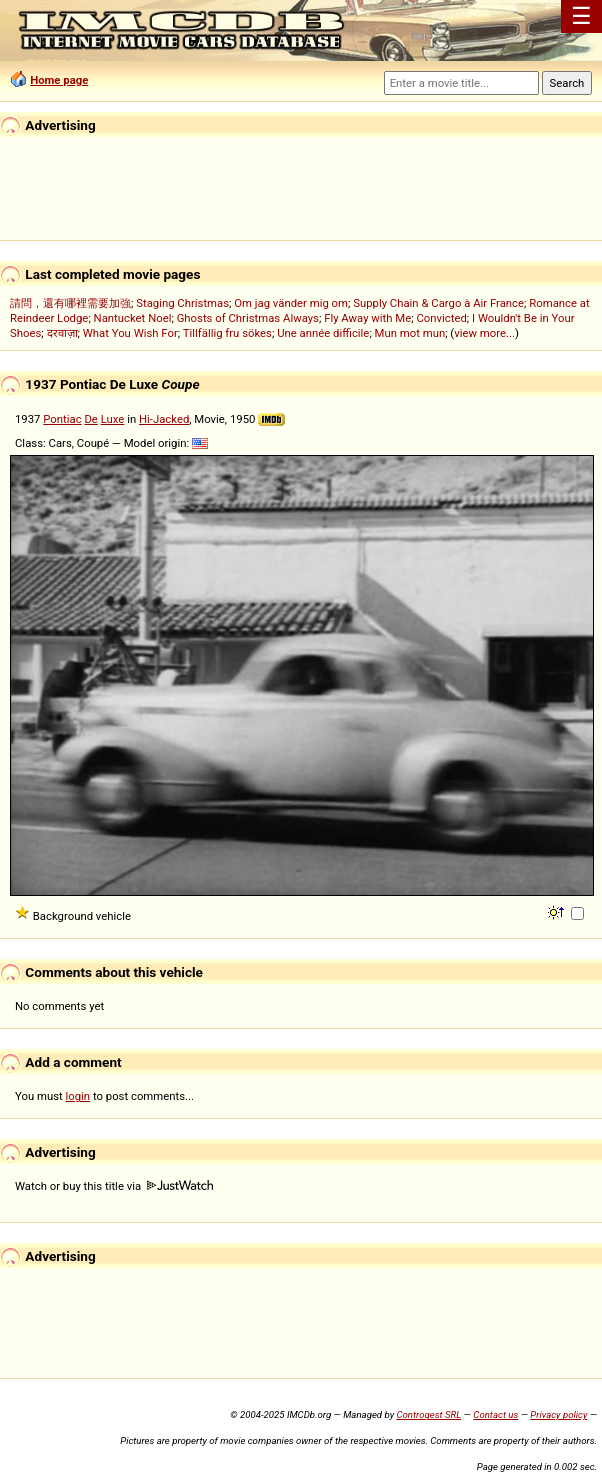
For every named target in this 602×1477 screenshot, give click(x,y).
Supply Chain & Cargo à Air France (438, 303)
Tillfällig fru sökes (227, 333)
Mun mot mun (410, 333)
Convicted (441, 318)
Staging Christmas (182, 303)
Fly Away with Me (367, 318)
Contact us (495, 1414)
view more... (484, 333)
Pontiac (62, 419)
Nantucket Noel (133, 318)
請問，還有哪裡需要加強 (70, 303)
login (78, 1096)
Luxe (113, 419)
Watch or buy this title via (114, 1186)
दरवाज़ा (62, 333)
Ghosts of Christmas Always (248, 318)
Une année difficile (323, 333)
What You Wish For (130, 333)
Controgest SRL (428, 1414)
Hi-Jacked (164, 419)
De (90, 419)
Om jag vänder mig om (291, 303)
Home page (59, 80)
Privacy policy (558, 1414)
